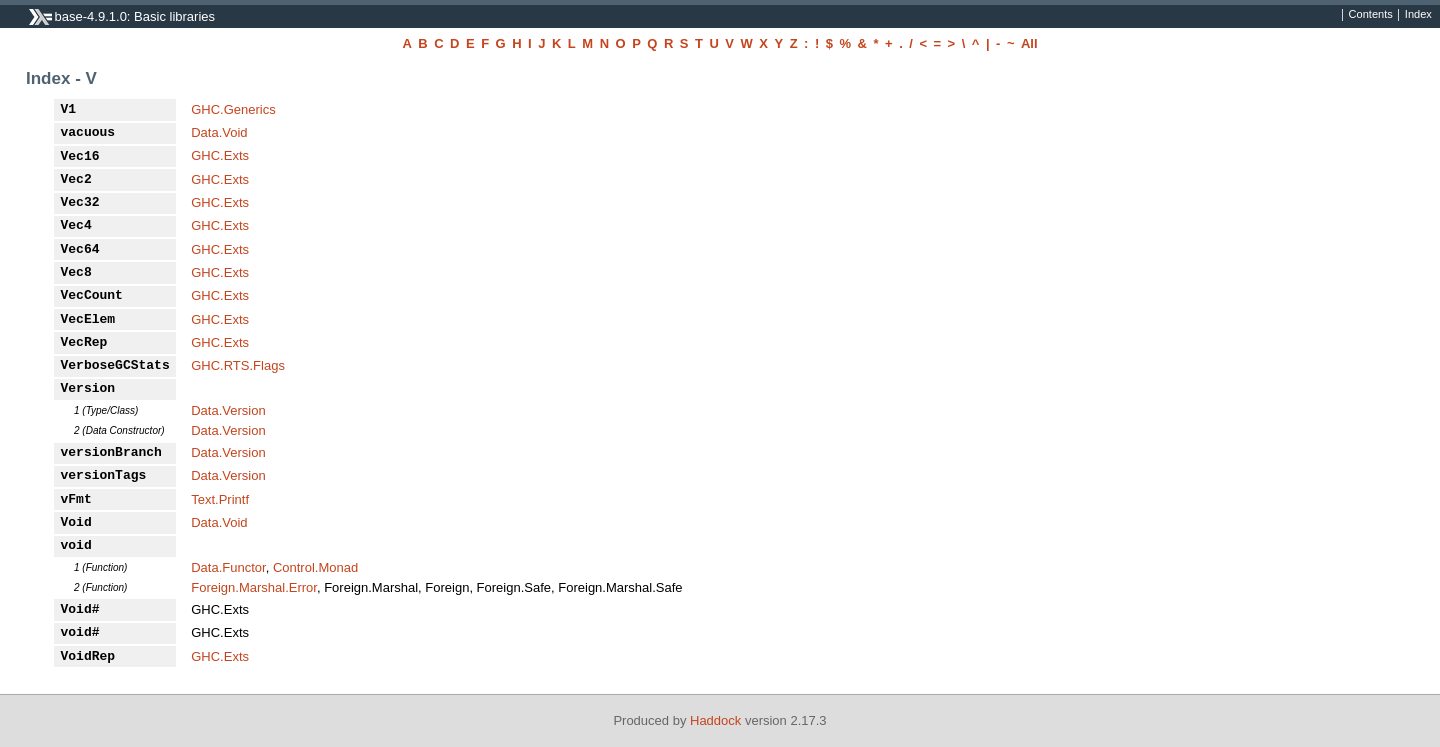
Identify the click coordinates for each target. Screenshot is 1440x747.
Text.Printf (220, 499)
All (1029, 43)
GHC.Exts (220, 155)
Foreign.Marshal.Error (254, 587)
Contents (1371, 15)
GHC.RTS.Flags (238, 365)
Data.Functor (228, 567)
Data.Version (228, 410)
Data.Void (219, 132)
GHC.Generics (233, 109)
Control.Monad (315, 567)
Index (1418, 15)
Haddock (715, 720)
